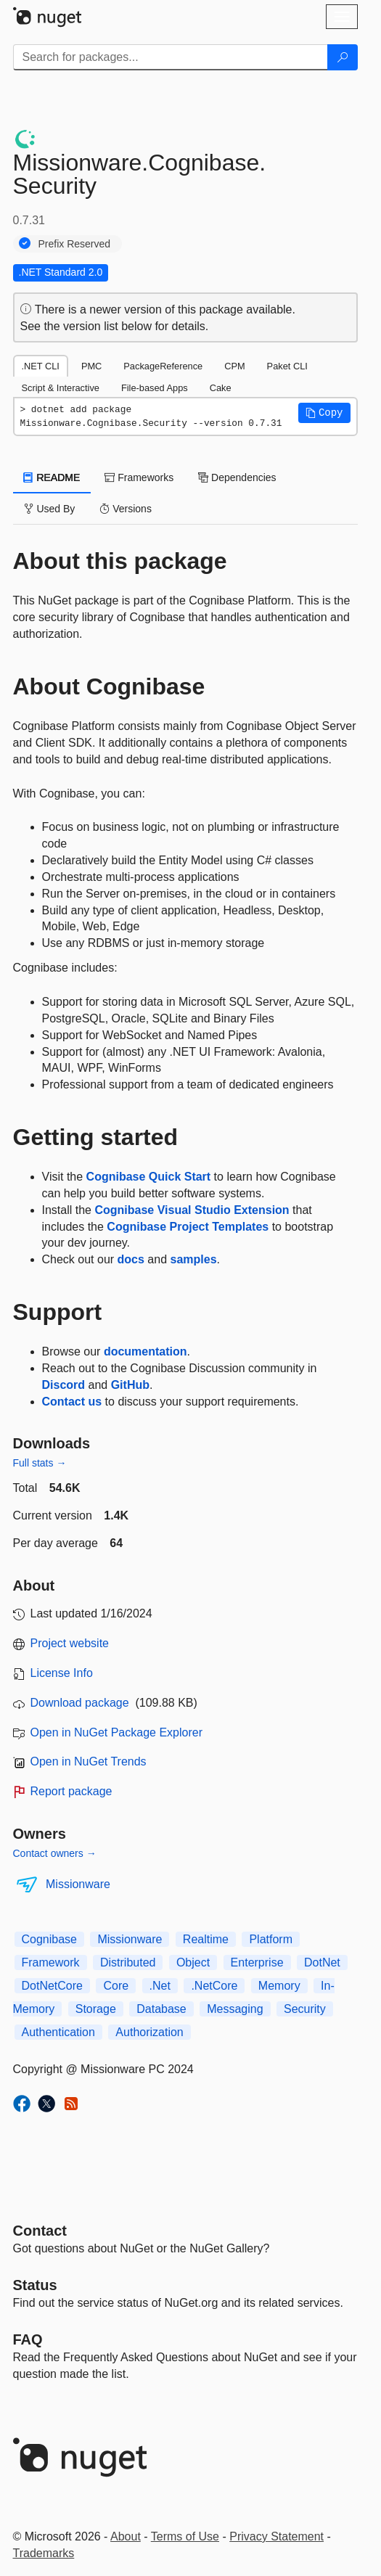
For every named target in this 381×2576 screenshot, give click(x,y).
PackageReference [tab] (162, 366)
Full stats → (40, 1463)
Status (35, 2285)
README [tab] (52, 477)
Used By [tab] (49, 508)
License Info (61, 1673)
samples (194, 1259)
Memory (279, 1986)
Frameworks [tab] (139, 477)
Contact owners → (55, 1853)
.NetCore (214, 1986)
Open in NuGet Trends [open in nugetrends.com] (88, 1761)
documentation (145, 1351)
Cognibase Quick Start (148, 1176)
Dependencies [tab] (237, 477)
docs (131, 1259)
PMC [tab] (91, 366)
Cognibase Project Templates (188, 1227)
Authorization (149, 2032)
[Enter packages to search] (170, 57)
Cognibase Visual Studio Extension (191, 1210)
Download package (79, 1703)
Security (305, 2009)
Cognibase (50, 1939)
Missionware (78, 1884)
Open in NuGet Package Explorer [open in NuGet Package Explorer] (116, 1732)
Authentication (58, 2032)
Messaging (235, 2009)
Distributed (127, 1962)
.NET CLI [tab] (41, 366)
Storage (95, 2009)
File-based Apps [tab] (154, 387)
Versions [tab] (125, 508)
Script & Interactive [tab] (60, 387)
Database (161, 2009)
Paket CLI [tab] (287, 366)
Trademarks (44, 2553)
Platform (270, 1939)
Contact (40, 2231)
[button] (324, 413)
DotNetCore (52, 1986)
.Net (160, 1986)
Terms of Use (185, 2536)
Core (115, 1986)
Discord (64, 1385)
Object (193, 1962)
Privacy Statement (276, 2536)
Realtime (206, 1939)
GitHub (130, 1385)
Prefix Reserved (74, 244)
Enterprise (257, 1962)
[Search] (342, 57)
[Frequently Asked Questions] (28, 2339)
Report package (71, 1791)
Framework (51, 1962)
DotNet (322, 1962)
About (125, 2536)
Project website (70, 1643)
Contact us (72, 1401)
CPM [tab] (234, 366)
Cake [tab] (221, 387)
